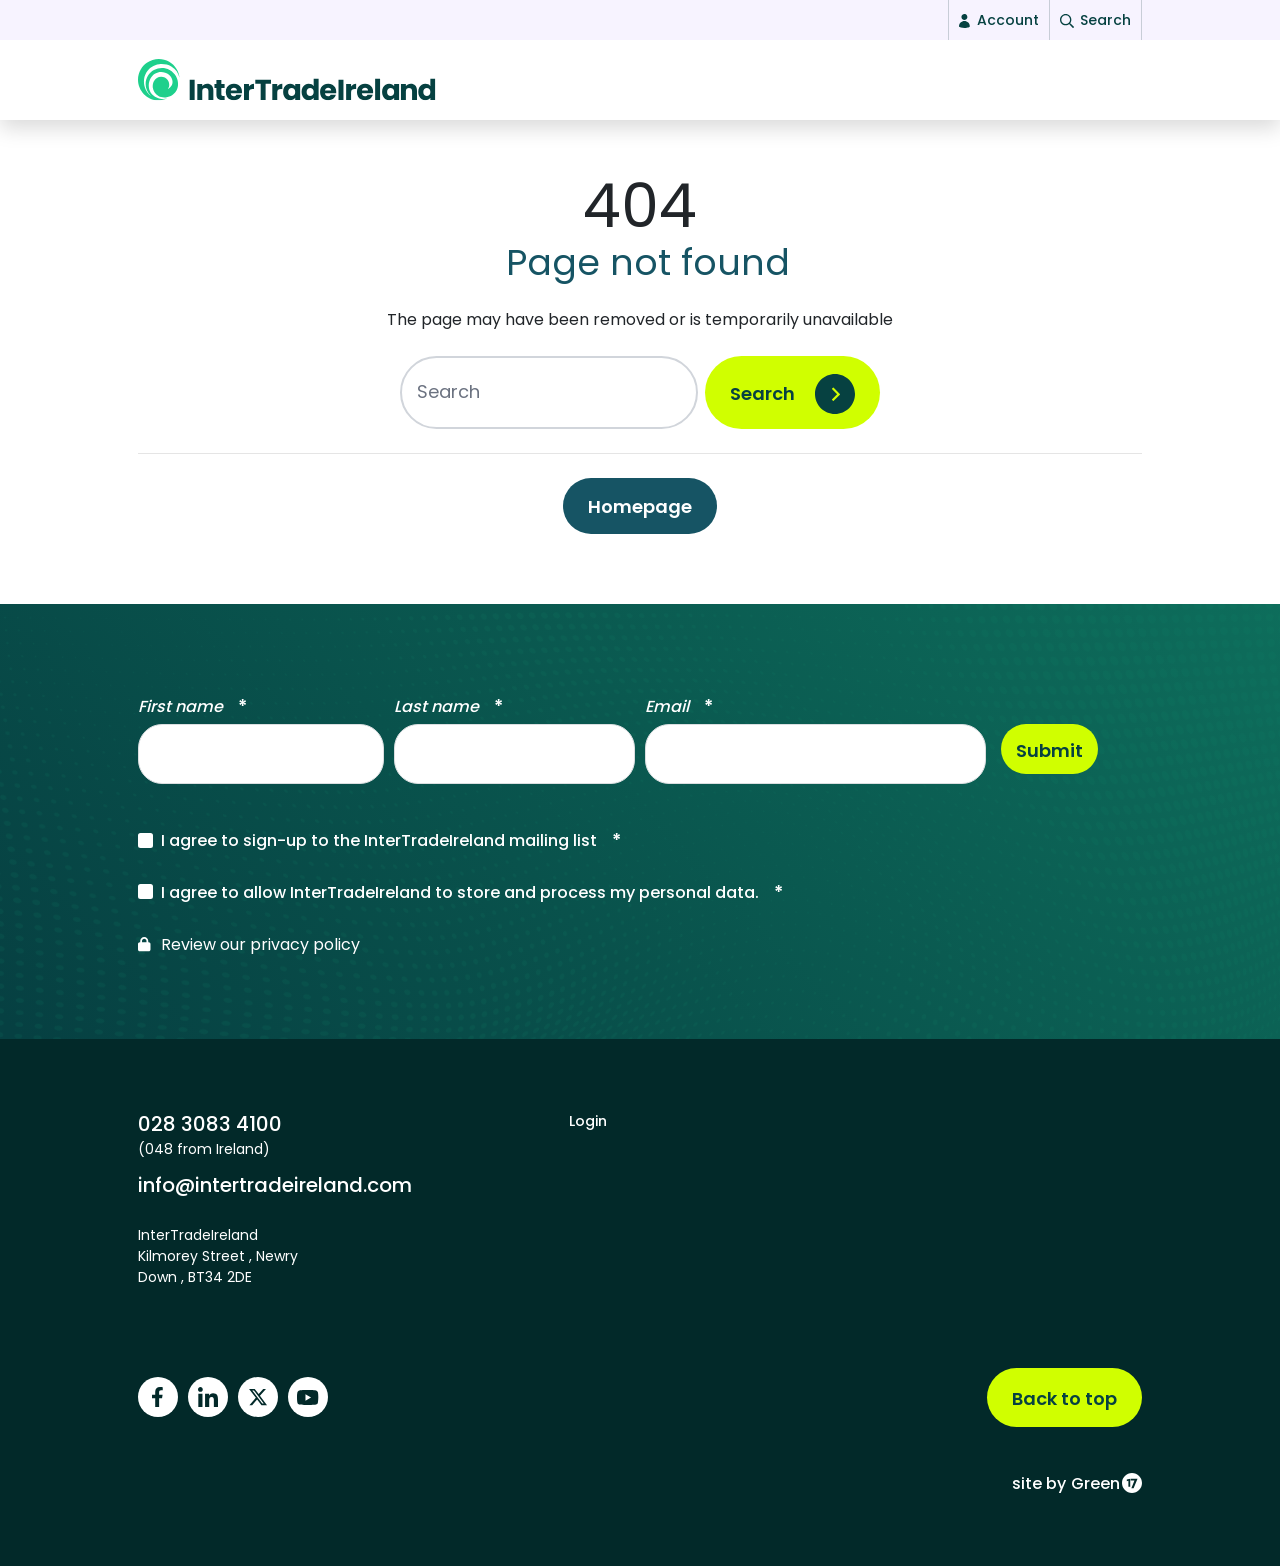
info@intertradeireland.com (275, 1184)
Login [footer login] (588, 1121)
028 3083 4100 (210, 1123)
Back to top (1064, 1398)
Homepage (640, 516)
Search (762, 403)
